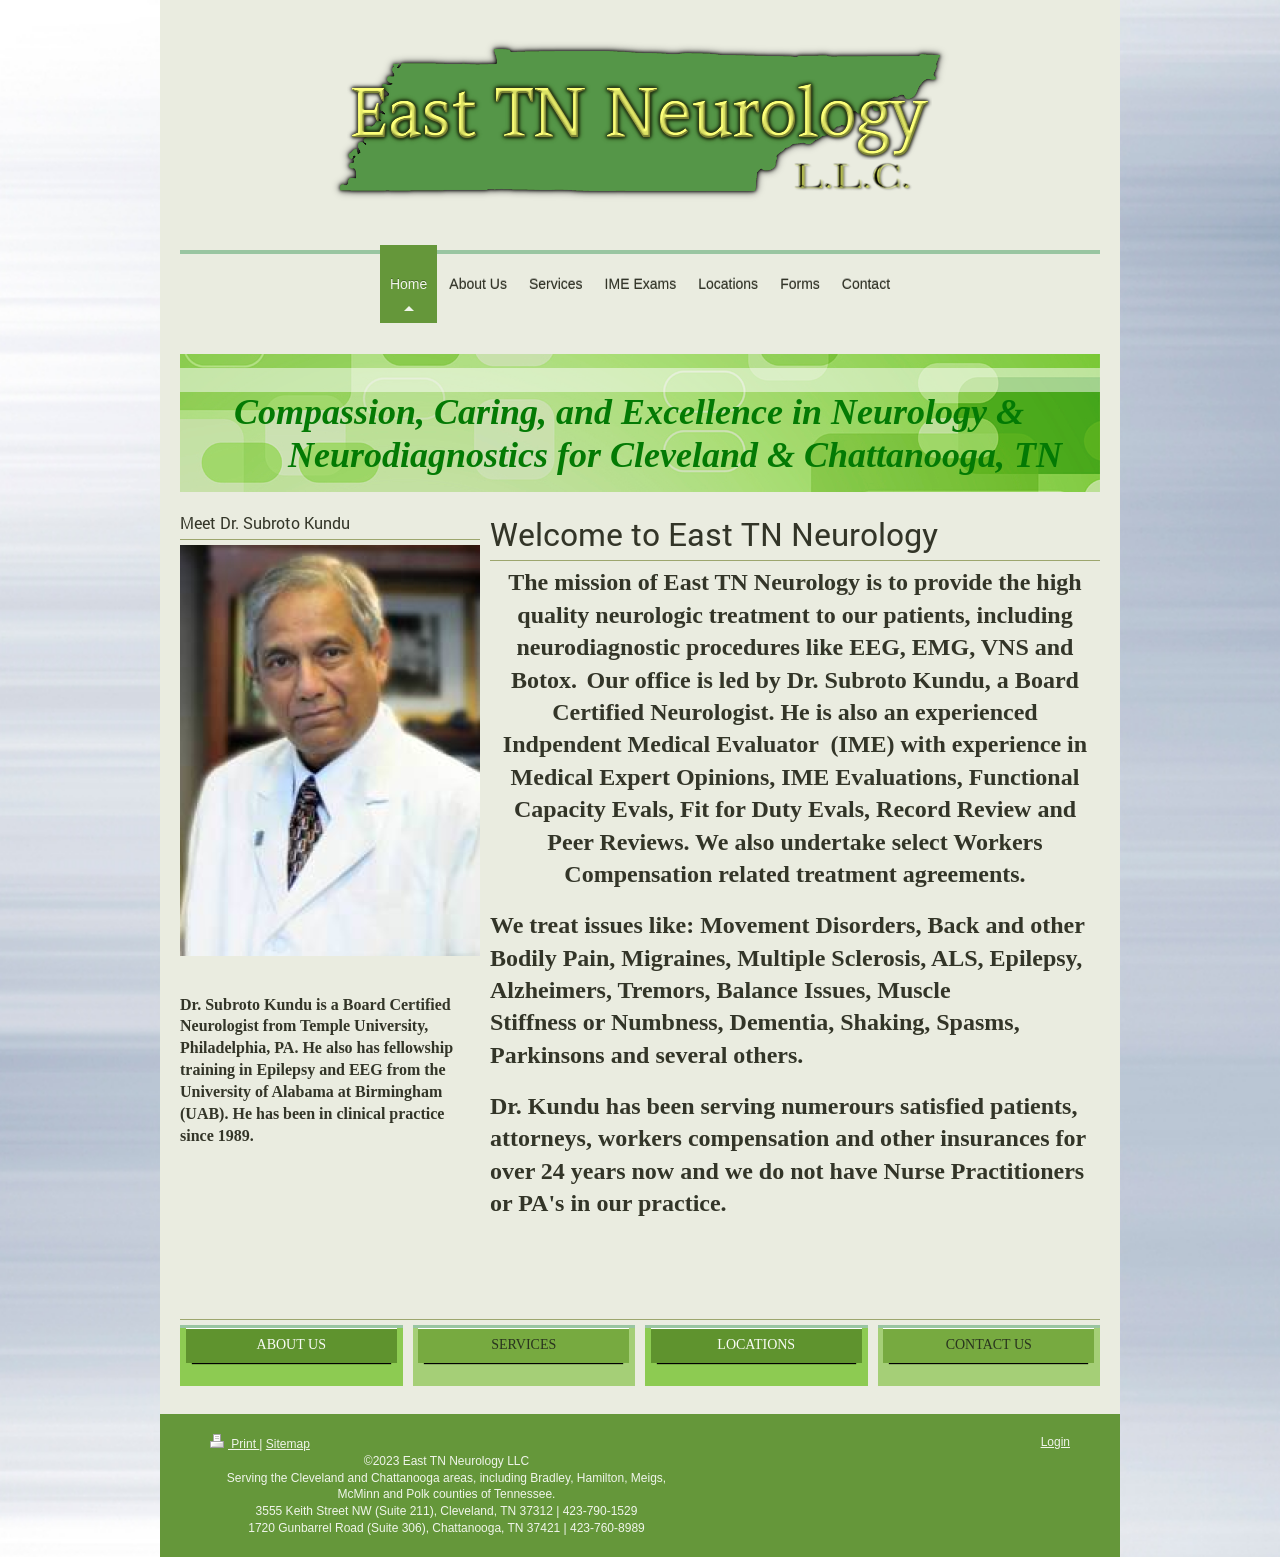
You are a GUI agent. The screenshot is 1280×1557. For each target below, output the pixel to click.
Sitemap (288, 1444)
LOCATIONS (756, 1344)
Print (234, 1444)
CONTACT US (989, 1344)
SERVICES (523, 1344)
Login (1055, 1442)
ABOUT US (291, 1344)
